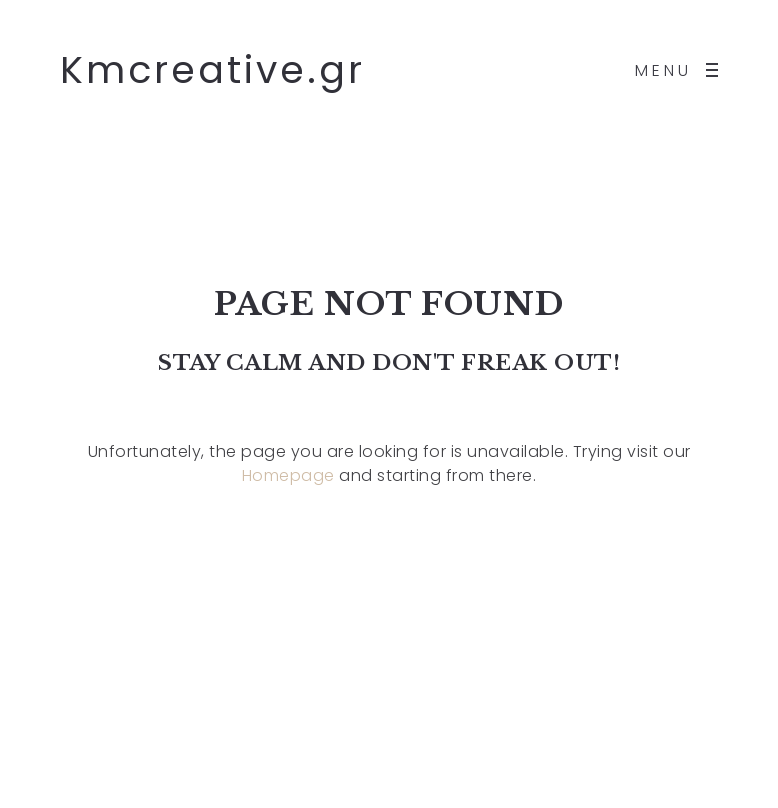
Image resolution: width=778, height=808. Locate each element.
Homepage (288, 475)
